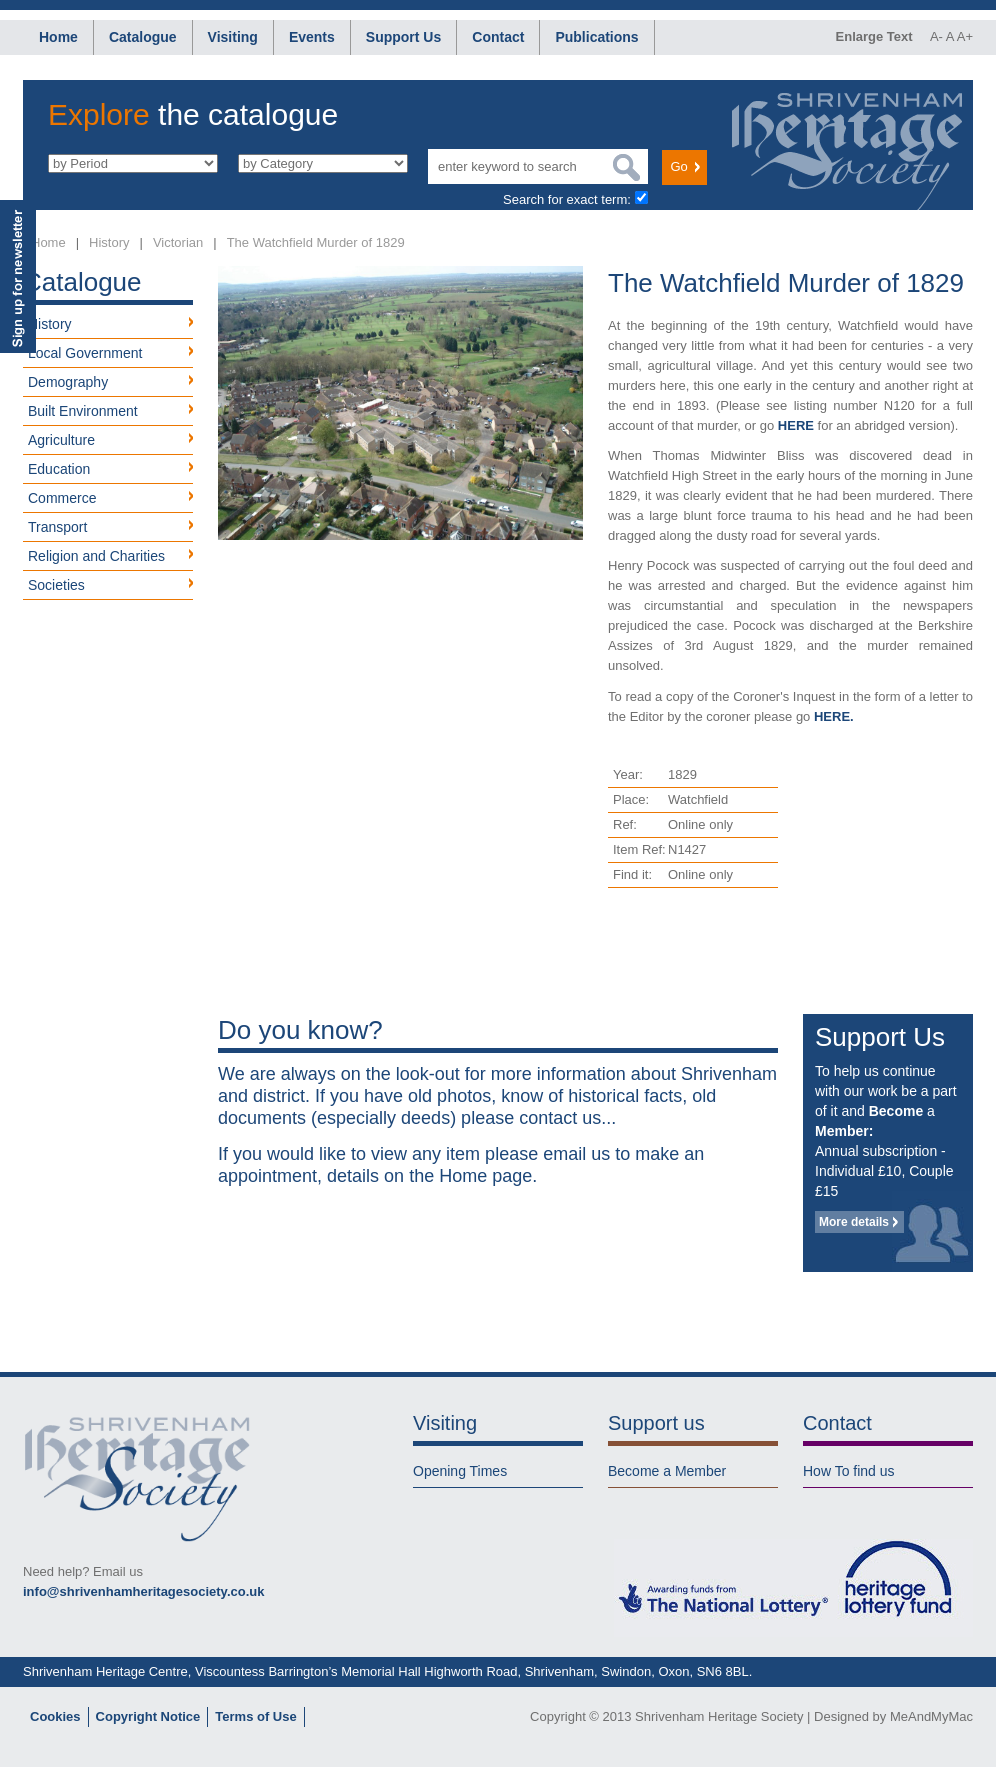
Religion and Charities (96, 556)
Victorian (178, 242)
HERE (796, 425)
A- (936, 36)
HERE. (834, 716)
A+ (965, 36)
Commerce (62, 498)
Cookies (55, 1716)
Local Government (85, 353)
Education (59, 469)
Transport (57, 527)
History (109, 242)
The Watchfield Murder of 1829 (316, 242)
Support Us (403, 37)
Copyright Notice (148, 1716)
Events (312, 37)
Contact (498, 37)
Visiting (233, 37)
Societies (56, 585)
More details (854, 1222)
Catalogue (143, 37)
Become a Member (667, 1471)
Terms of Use (255, 1716)
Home (58, 37)
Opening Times (460, 1471)
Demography (68, 382)
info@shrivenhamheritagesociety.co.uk (143, 1591)
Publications (596, 37)
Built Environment (83, 411)
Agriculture (61, 440)
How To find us (849, 1471)
